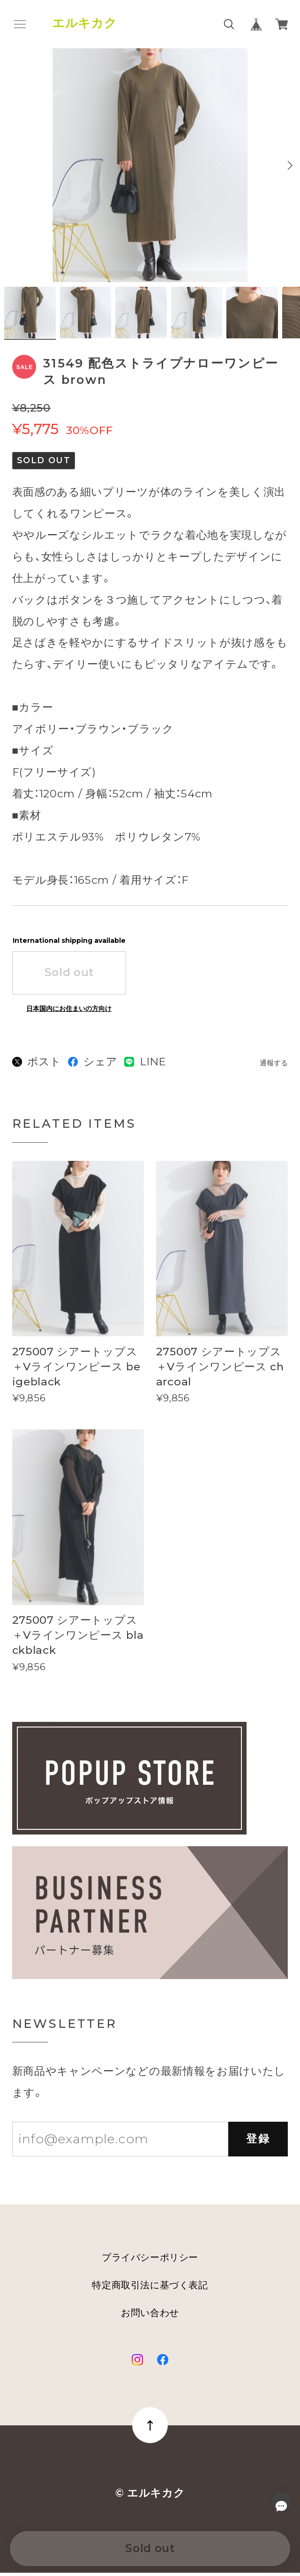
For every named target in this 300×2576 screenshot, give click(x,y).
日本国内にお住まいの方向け (69, 1012)
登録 (258, 2142)
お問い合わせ (150, 2316)
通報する (274, 1066)
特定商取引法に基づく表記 (150, 2288)
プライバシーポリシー (150, 2260)
